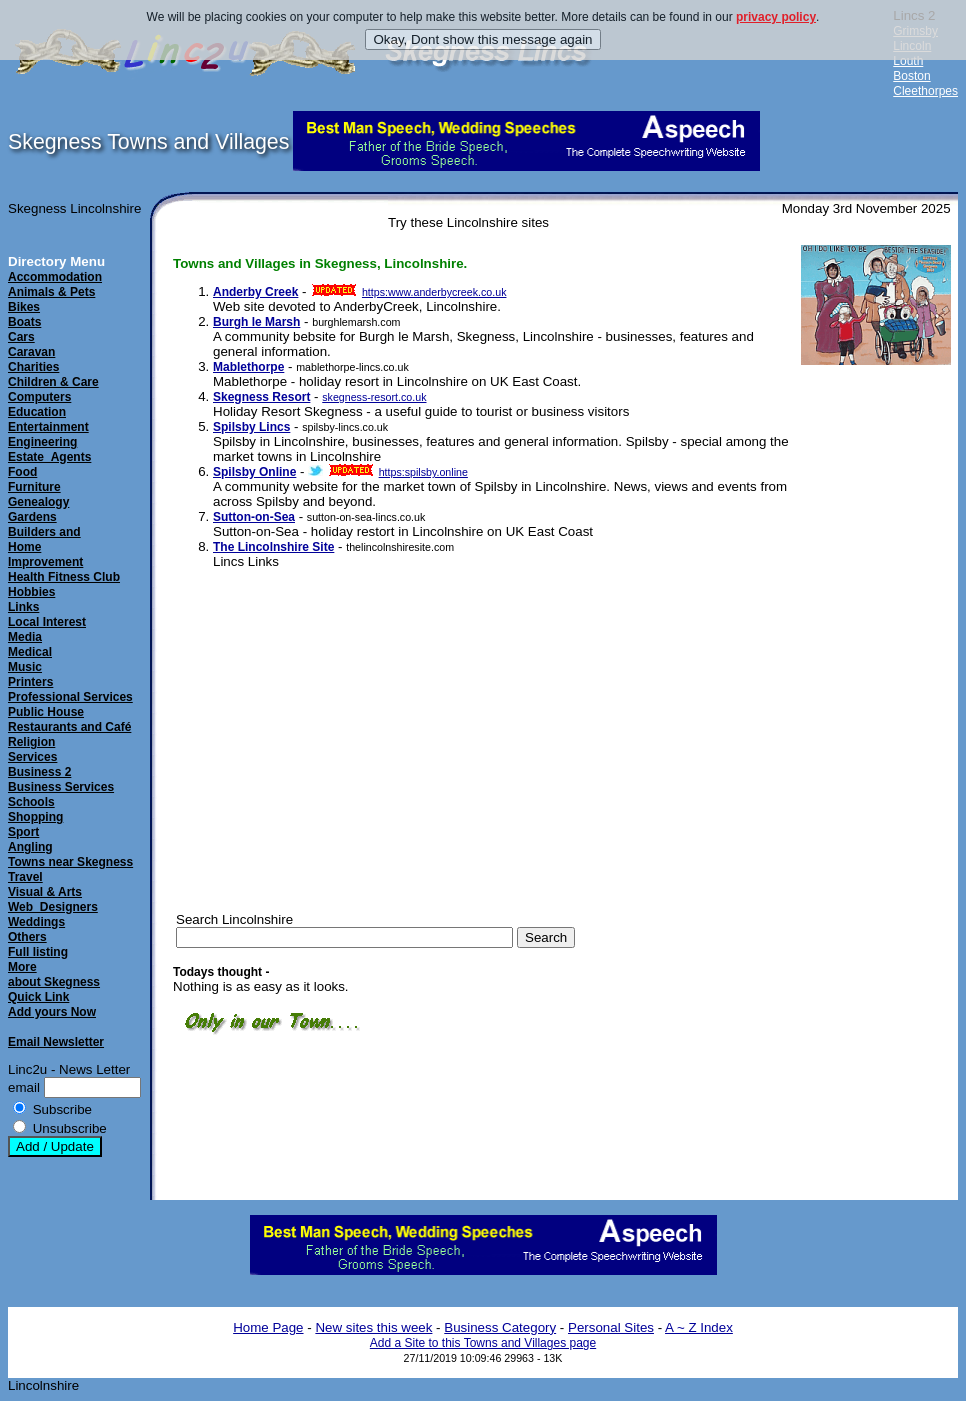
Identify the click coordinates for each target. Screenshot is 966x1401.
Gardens (32, 517)
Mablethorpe (248, 367)
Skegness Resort (261, 397)
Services (32, 757)
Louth (908, 61)
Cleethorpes (925, 91)
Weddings (36, 922)
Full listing (38, 952)
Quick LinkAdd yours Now (52, 1004)
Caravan (31, 352)
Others (27, 937)
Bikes (24, 307)
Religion (31, 742)
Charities (33, 367)
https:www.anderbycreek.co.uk (434, 292)
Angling (30, 847)
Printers (30, 682)
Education (37, 412)
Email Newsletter (56, 1042)
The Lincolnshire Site (273, 547)
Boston (911, 76)
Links (23, 607)
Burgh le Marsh (256, 322)
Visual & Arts (45, 892)
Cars (21, 337)
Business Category (500, 1327)
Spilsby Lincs (251, 427)
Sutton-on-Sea (254, 517)
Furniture (34, 487)
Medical (30, 652)
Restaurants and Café (69, 727)
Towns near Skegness (70, 862)
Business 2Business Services (61, 779)
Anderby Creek (255, 292)
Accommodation (55, 277)
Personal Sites (611, 1327)
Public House (46, 712)
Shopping (35, 817)
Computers (39, 397)
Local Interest (47, 622)
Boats (24, 322)
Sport (23, 832)
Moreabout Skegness (54, 974)
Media (25, 637)
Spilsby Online (254, 472)
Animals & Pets (51, 292)
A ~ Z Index (699, 1327)
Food (22, 472)
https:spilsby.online (423, 472)
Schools (31, 802)
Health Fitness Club (64, 577)
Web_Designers (53, 907)
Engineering (42, 442)
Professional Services (70, 697)
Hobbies (31, 592)
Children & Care (53, 382)
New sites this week (373, 1327)
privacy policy (776, 17)
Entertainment (48, 427)
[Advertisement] (856, 681)
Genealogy (38, 502)
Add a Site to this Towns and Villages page (483, 1343)
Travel (25, 877)
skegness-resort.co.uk (374, 397)
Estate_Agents (49, 457)
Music (25, 667)
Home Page (268, 1327)
